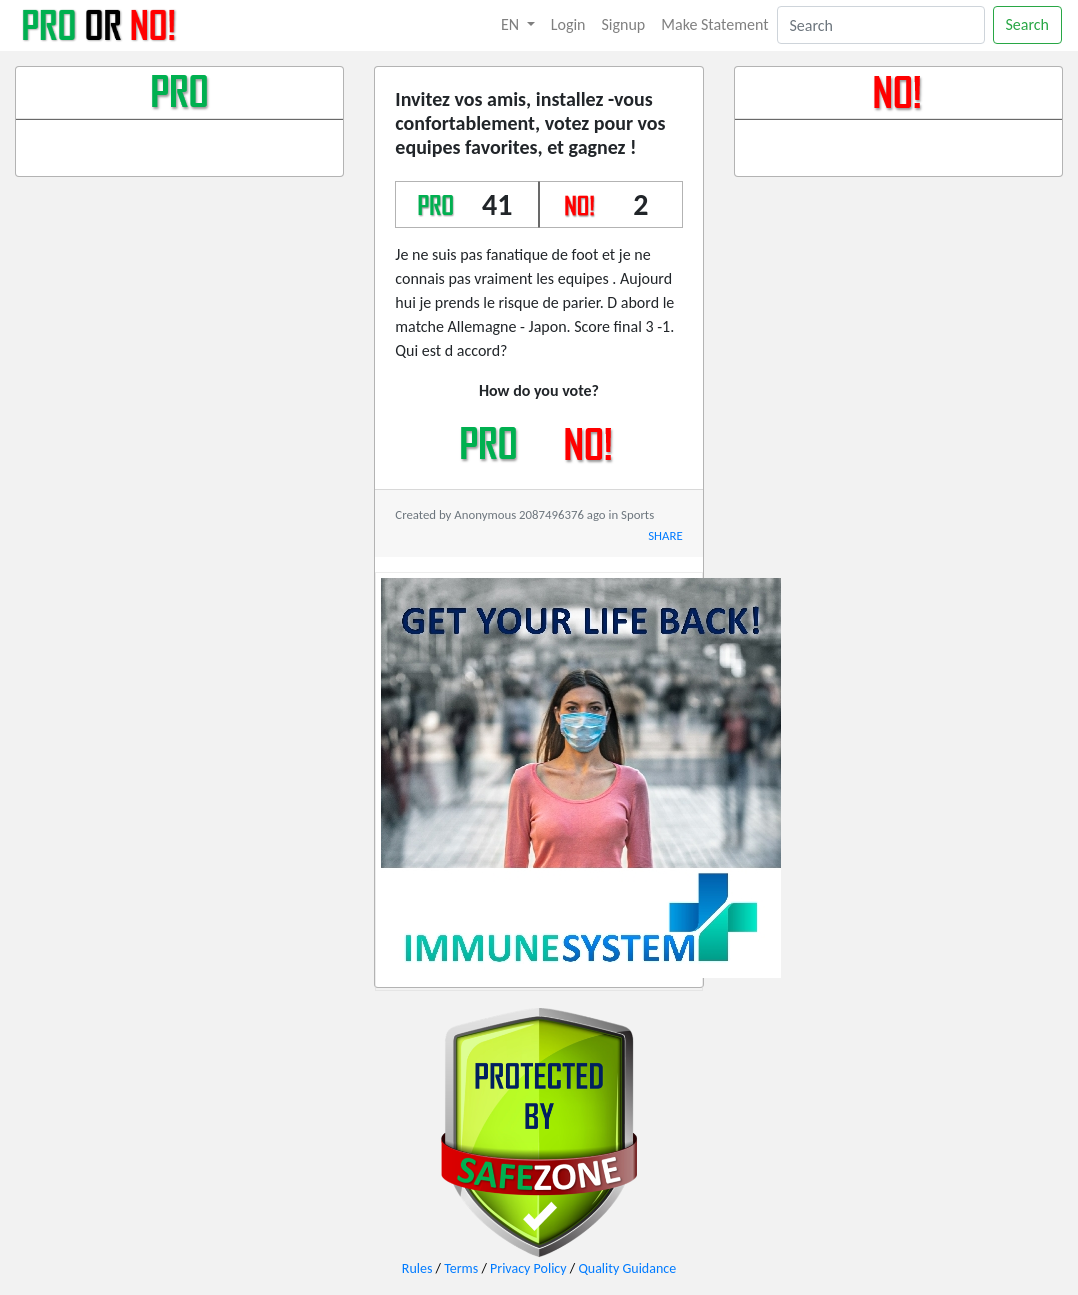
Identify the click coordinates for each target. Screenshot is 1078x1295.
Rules (417, 1268)
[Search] (881, 25)
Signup (624, 24)
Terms (461, 1268)
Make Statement (714, 24)
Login (568, 24)
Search (1028, 24)
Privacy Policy (528, 1268)
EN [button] (512, 24)
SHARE (665, 535)
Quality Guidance (627, 1268)
